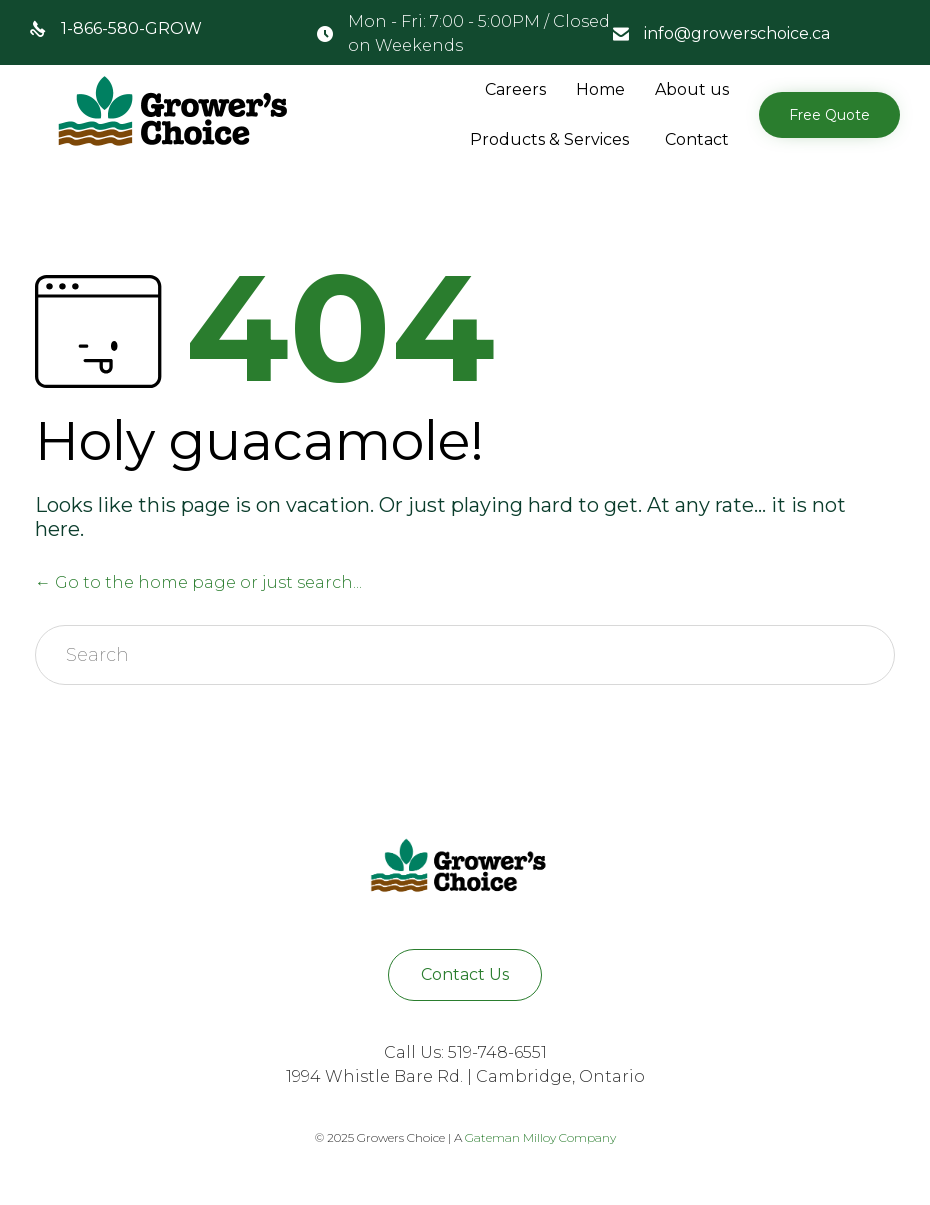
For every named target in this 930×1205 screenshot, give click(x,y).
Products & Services (549, 139)
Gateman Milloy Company (540, 1137)
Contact (697, 139)
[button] (829, 115)
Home (600, 89)
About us (692, 89)
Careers (515, 89)
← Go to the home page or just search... (198, 582)
